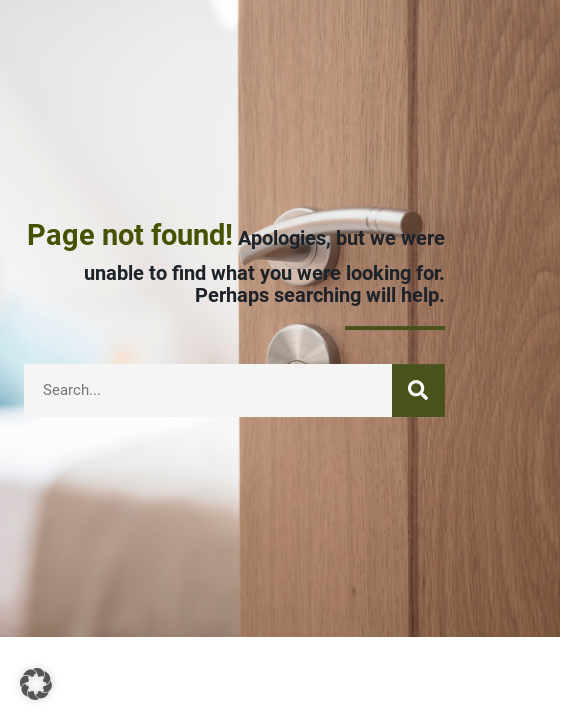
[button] (36, 684)
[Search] (418, 391)
